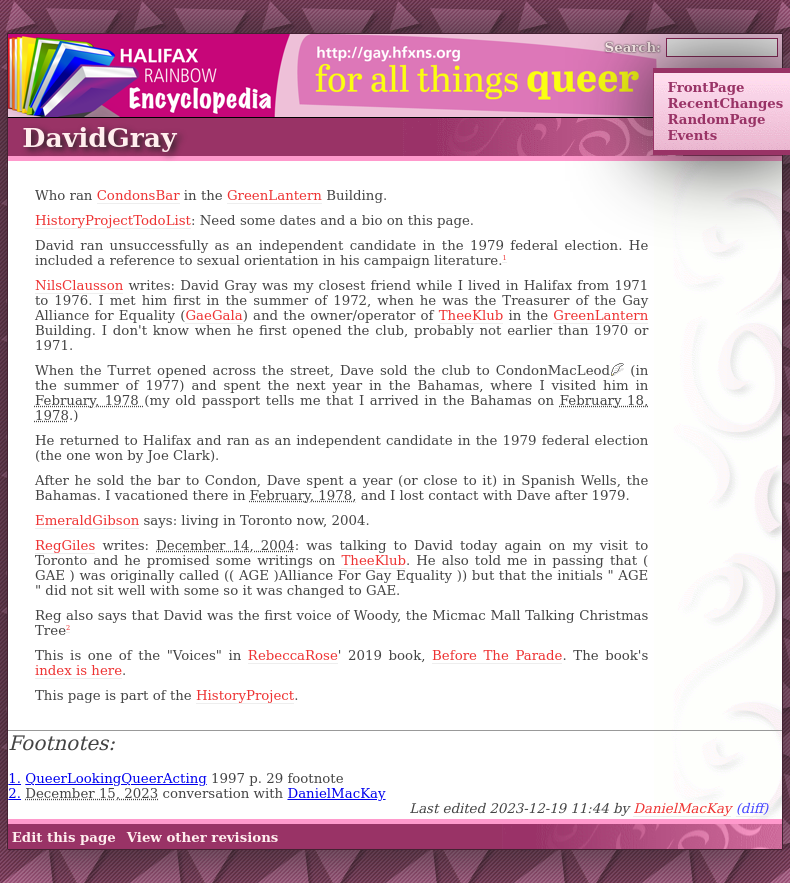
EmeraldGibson (87, 520)
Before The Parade (497, 655)
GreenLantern (274, 195)
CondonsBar (138, 195)
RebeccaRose (293, 655)
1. (14, 778)
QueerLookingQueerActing (116, 778)
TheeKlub (471, 315)
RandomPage (716, 119)
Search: (633, 47)
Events (692, 135)
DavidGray (99, 137)
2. (14, 793)
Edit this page (64, 837)
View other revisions (203, 837)
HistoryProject (245, 695)
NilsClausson (79, 285)
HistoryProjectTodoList (113, 220)
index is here (78, 670)
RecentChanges (725, 103)
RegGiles (65, 545)
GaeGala (213, 315)
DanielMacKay (336, 793)
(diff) (752, 808)
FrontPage (705, 87)
